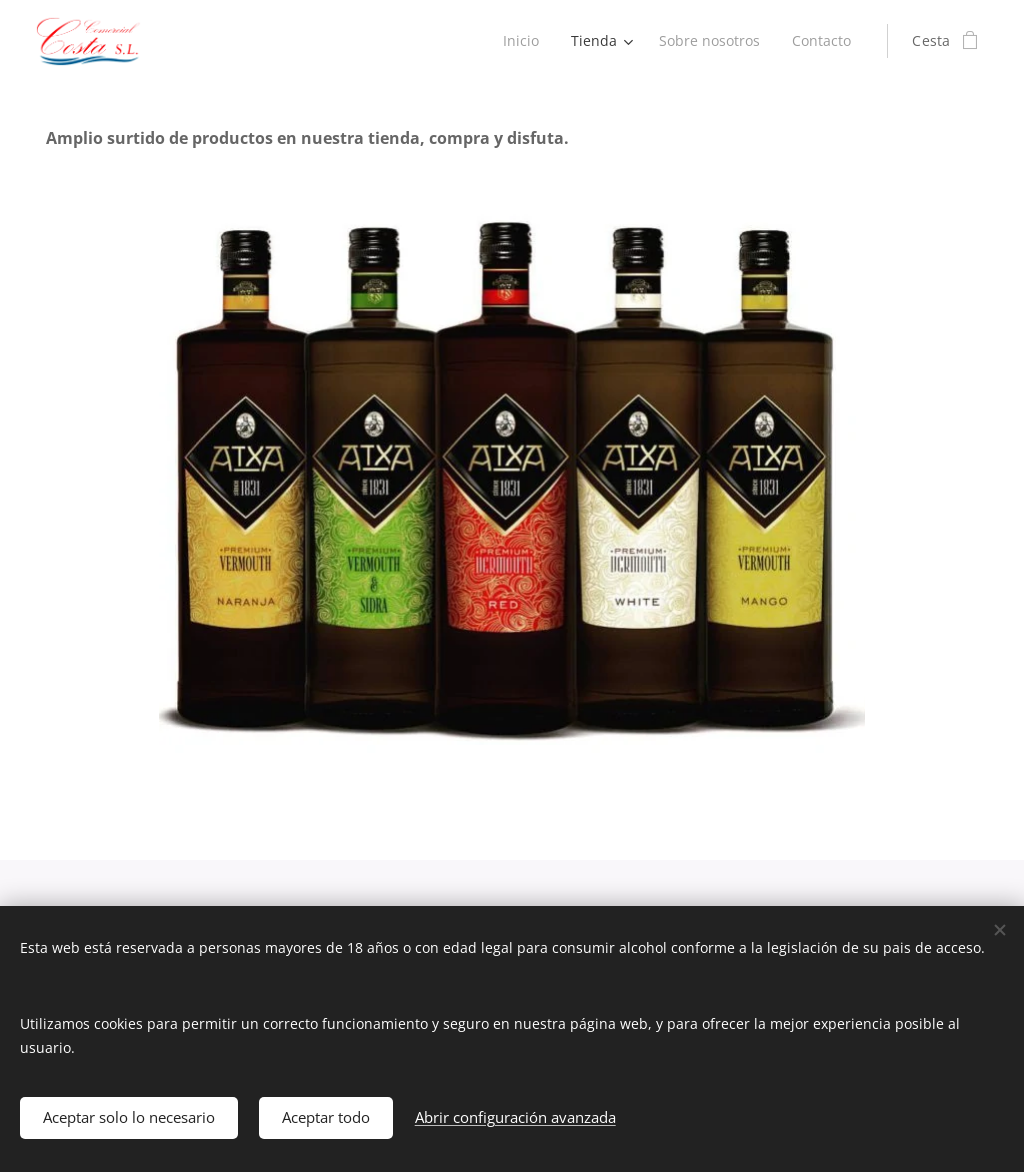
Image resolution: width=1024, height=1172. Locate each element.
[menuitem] (518, 41)
